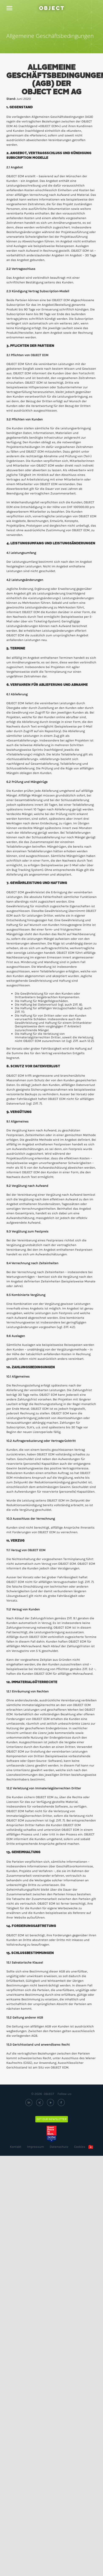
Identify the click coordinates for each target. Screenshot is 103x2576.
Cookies (79, 2147)
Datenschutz (59, 2147)
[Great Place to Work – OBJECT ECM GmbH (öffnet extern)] (51, 2134)
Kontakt (15, 2147)
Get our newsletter (52, 2119)
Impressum (35, 2147)
